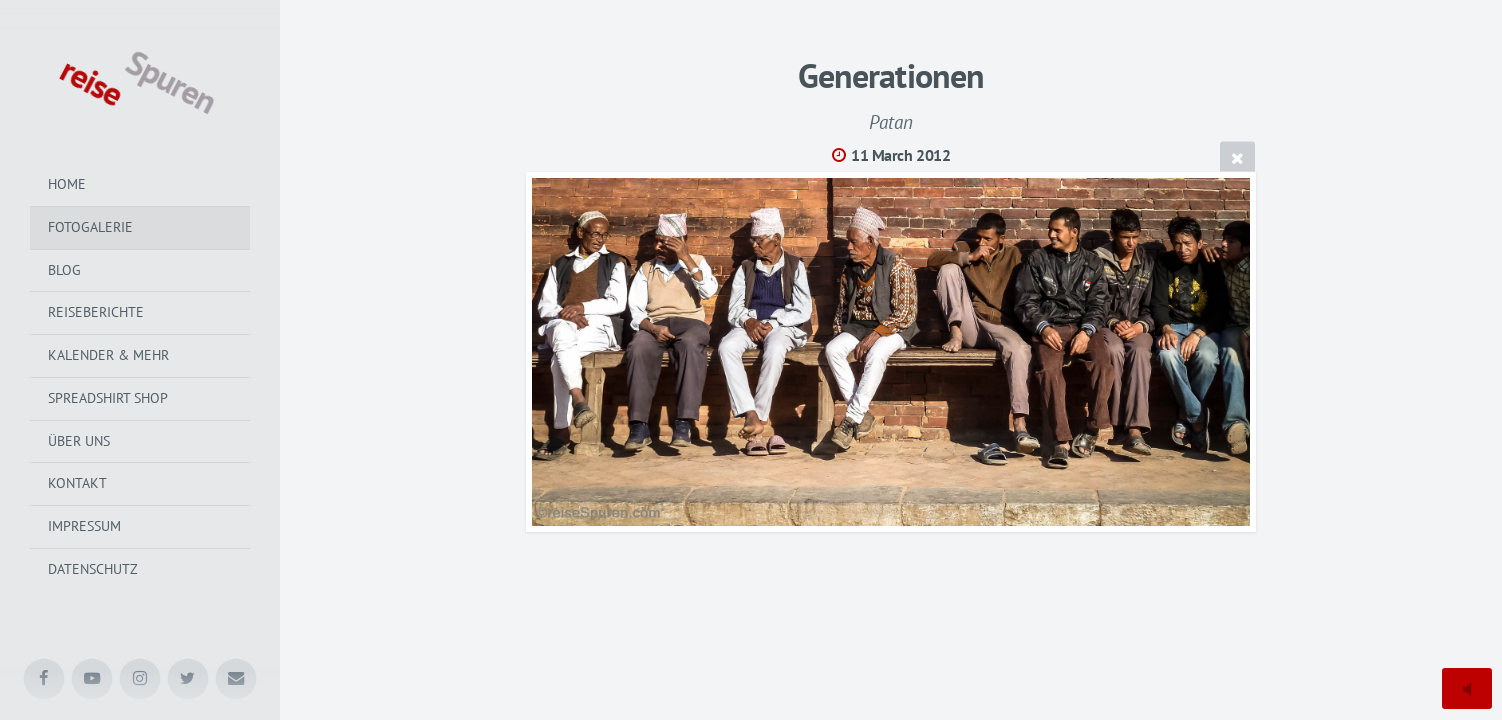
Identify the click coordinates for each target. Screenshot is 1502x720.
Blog (64, 270)
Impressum (84, 526)
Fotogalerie (90, 227)
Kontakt (77, 483)
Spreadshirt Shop (108, 398)
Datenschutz (93, 569)
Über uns (79, 441)
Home (67, 184)
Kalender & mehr (108, 355)
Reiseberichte (96, 312)
